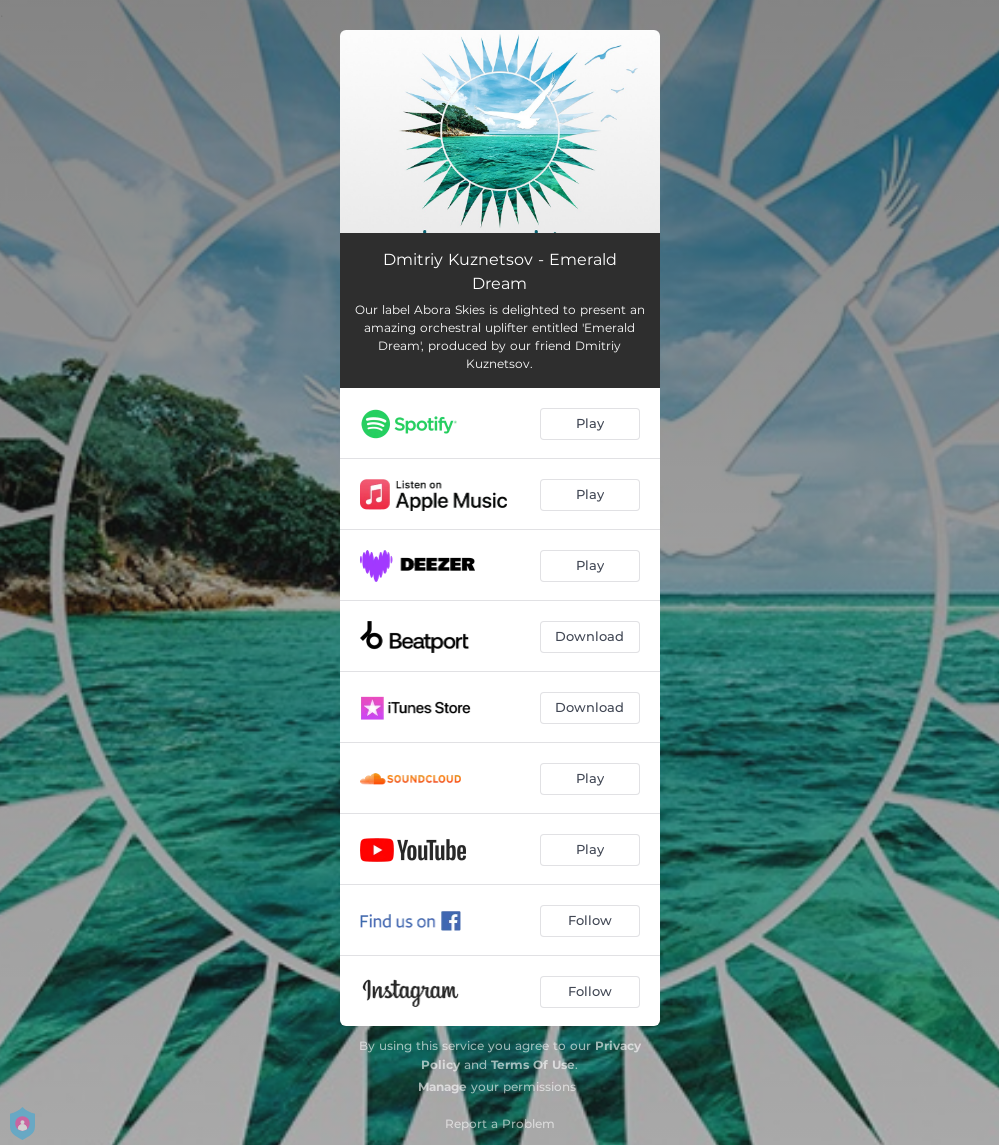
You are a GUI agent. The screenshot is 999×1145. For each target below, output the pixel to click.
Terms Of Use (533, 1064)
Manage (442, 1086)
